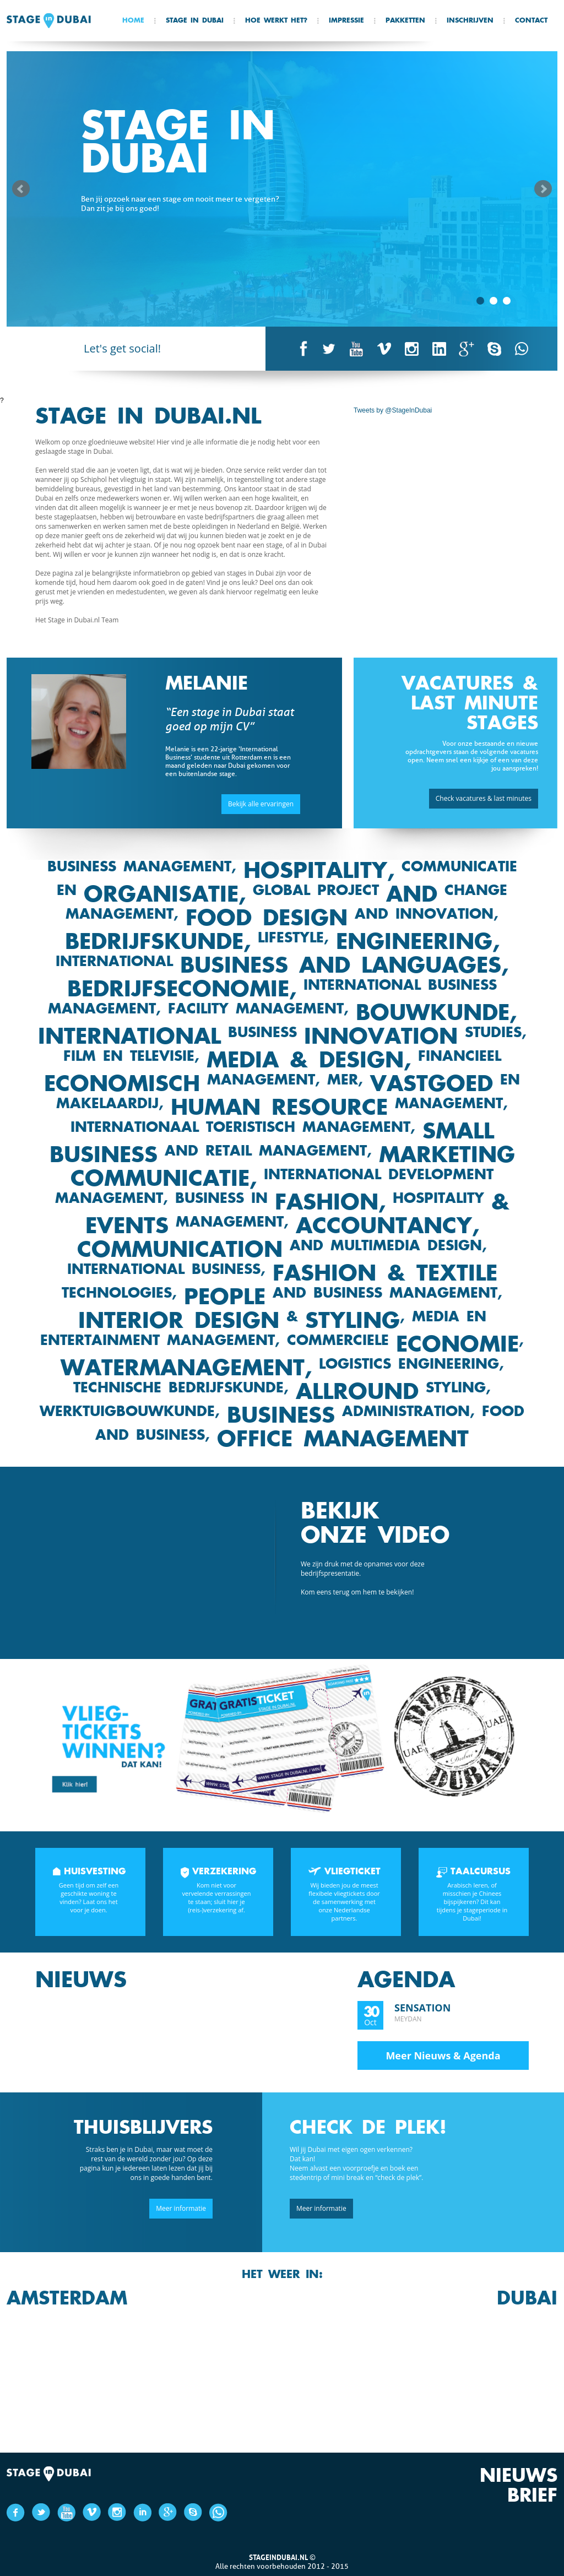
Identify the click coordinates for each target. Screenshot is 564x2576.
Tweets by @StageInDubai (393, 410)
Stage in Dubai (49, 20)
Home (133, 20)
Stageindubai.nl (278, 2557)
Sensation (422, 2007)
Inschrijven (470, 20)
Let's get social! (122, 348)
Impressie (346, 20)
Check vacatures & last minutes (484, 798)
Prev (21, 189)
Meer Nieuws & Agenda (443, 2055)
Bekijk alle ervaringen (261, 804)
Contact (531, 20)
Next (543, 189)
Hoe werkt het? (276, 20)
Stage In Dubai (195, 20)
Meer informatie (181, 2208)
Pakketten (405, 20)
